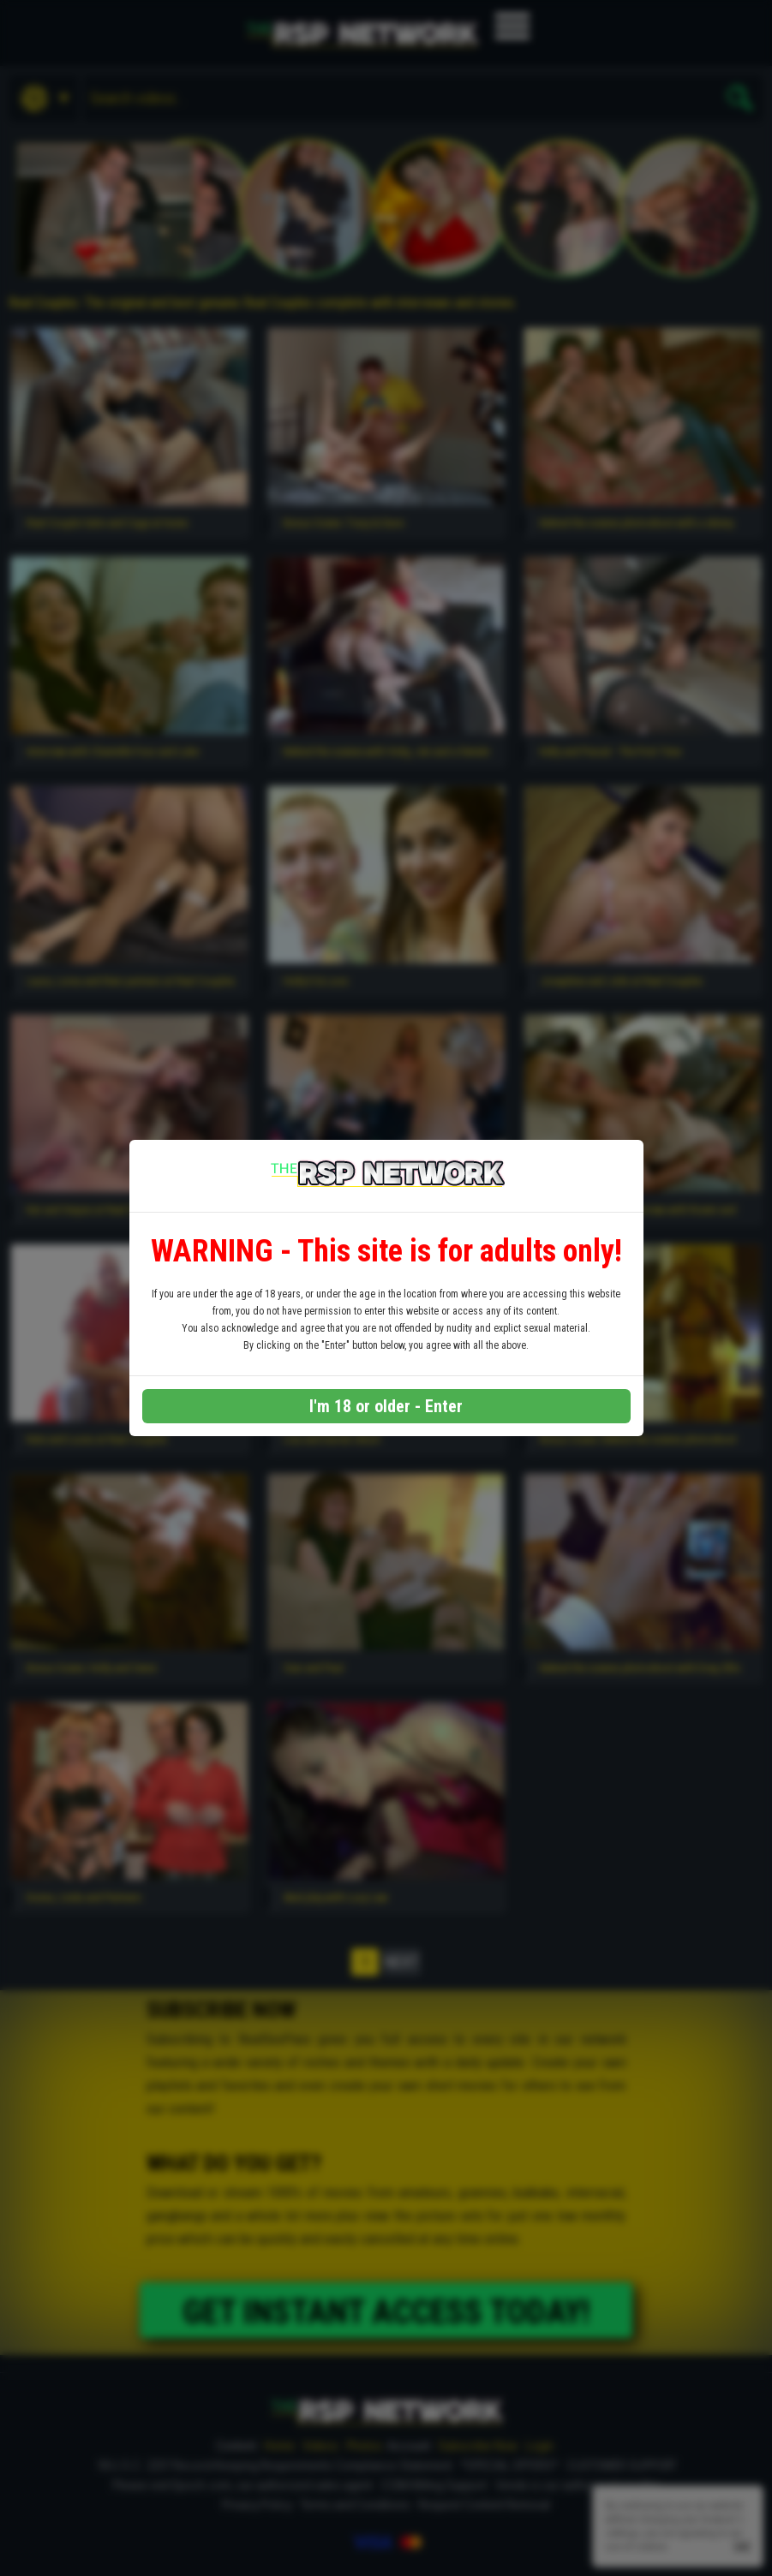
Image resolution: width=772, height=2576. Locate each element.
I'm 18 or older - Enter (386, 1406)
